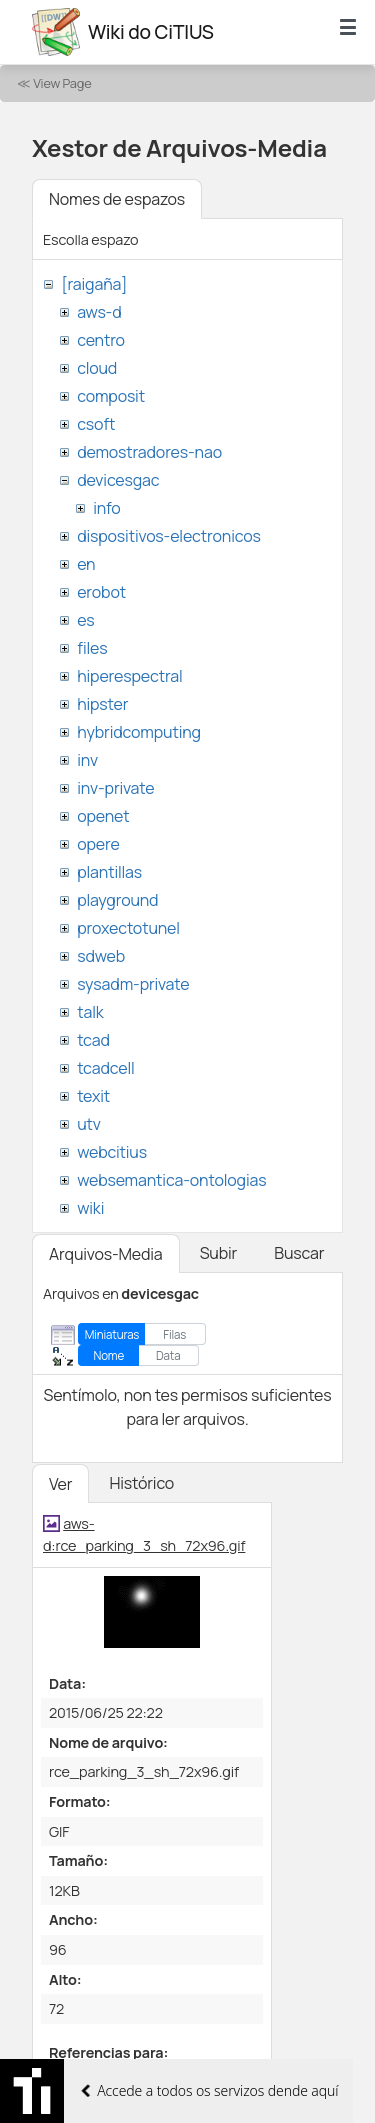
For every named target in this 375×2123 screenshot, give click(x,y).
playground (117, 900)
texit (93, 1096)
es (85, 620)
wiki (90, 1208)
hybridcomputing (139, 732)
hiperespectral (129, 676)
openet (103, 816)
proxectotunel (128, 928)
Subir (219, 1253)
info (106, 508)
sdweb (101, 956)
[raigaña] (94, 284)
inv (87, 760)
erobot (101, 592)
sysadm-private (133, 984)
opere (98, 844)
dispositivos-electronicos (168, 536)
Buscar (299, 1253)
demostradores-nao (149, 452)
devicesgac (118, 480)
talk (90, 1012)
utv (89, 1124)
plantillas (109, 872)
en (86, 564)
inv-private (115, 788)
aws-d (99, 312)
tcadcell (105, 1068)
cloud (97, 368)
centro (101, 340)
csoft (96, 424)
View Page (62, 83)
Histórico (141, 1483)
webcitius (112, 1152)
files (92, 648)
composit (111, 396)
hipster (102, 704)
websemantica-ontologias (171, 1180)
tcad (93, 1040)
